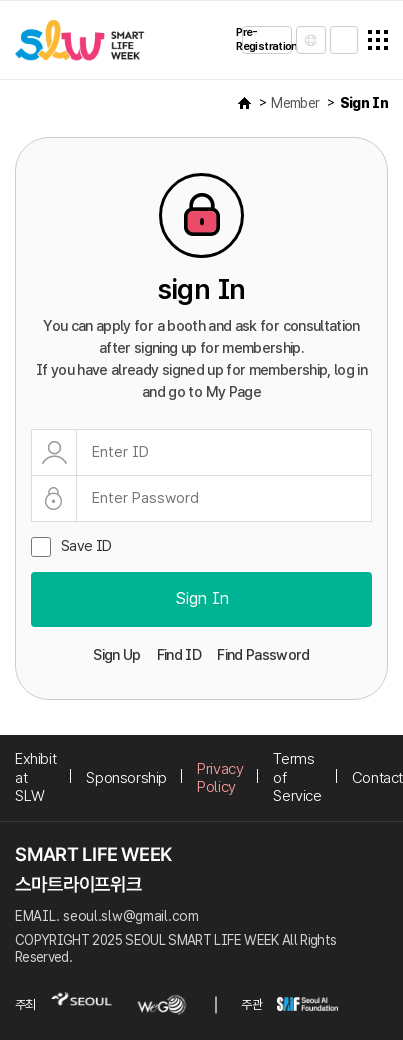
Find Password (263, 655)
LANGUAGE (311, 40)
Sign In (364, 103)
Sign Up (116, 655)
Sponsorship (126, 777)
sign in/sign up (344, 40)
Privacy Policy (220, 778)
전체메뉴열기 (378, 40)
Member (295, 103)
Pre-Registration (267, 39)
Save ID (86, 546)
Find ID (179, 655)
